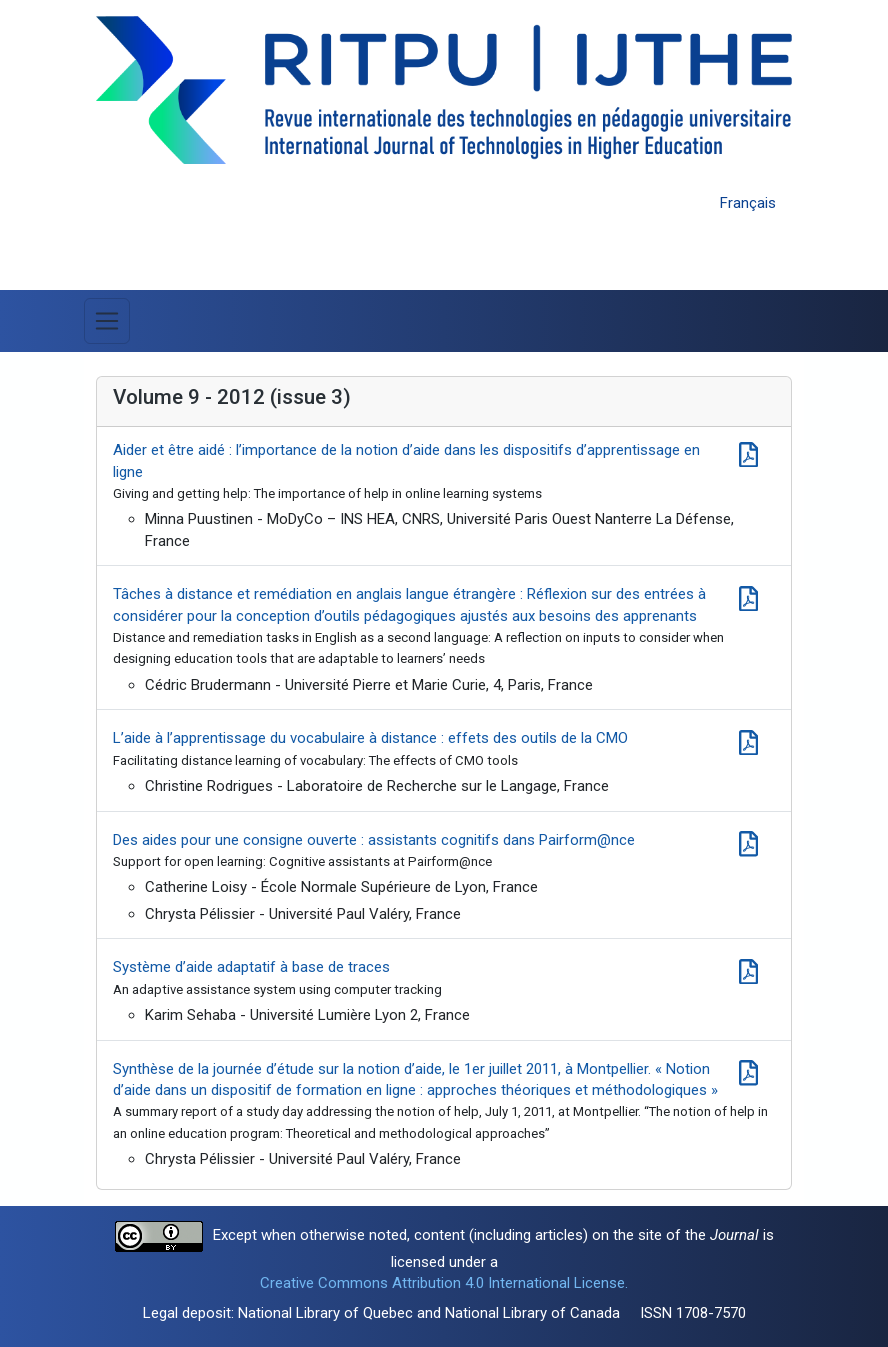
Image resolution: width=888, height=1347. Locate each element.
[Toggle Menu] (107, 321)
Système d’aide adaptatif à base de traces (251, 967)
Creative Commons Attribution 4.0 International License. (444, 1283)
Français (748, 203)
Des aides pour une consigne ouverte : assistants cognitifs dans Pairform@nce (374, 840)
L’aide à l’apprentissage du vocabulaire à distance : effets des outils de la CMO (370, 738)
